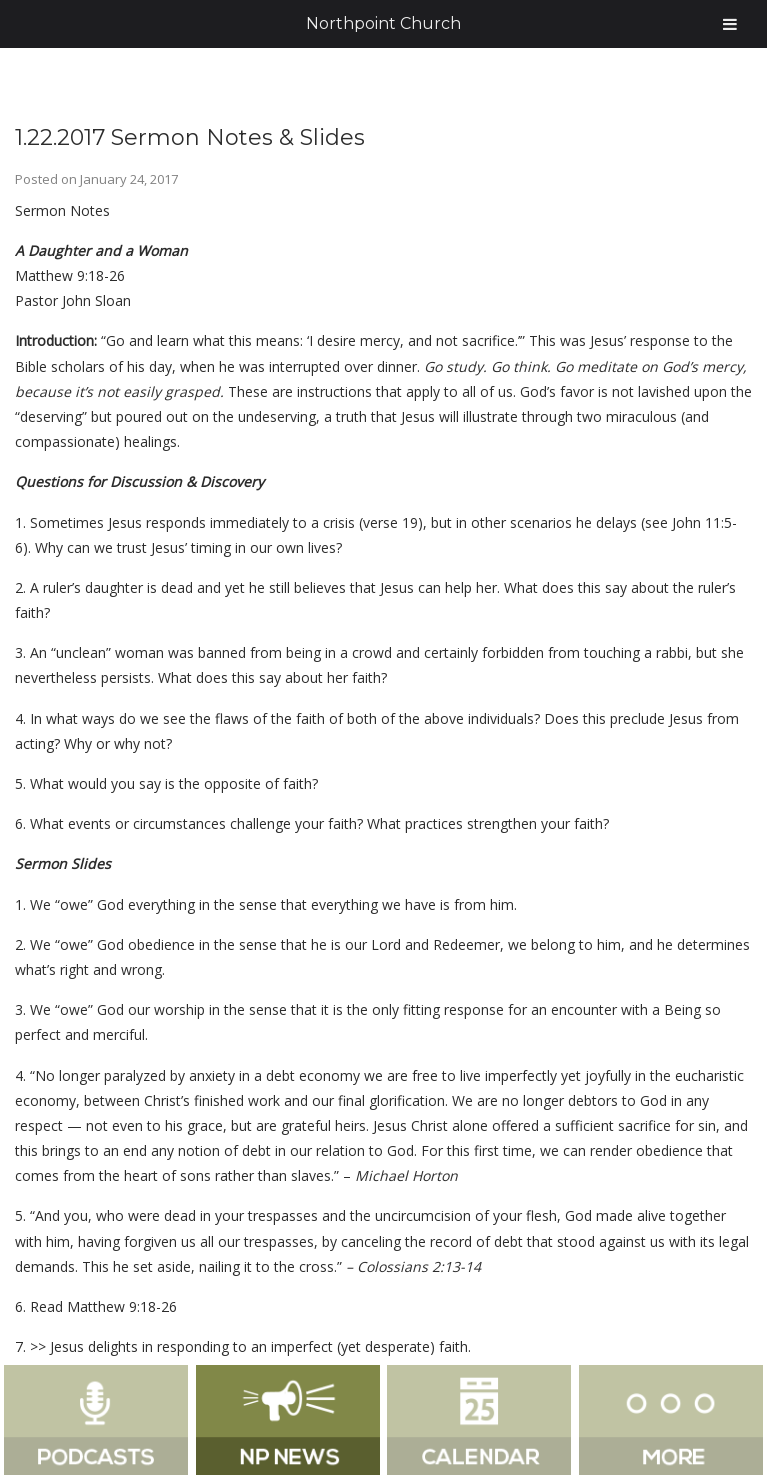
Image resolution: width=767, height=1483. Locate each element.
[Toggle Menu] (730, 24)
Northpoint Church (383, 23)
